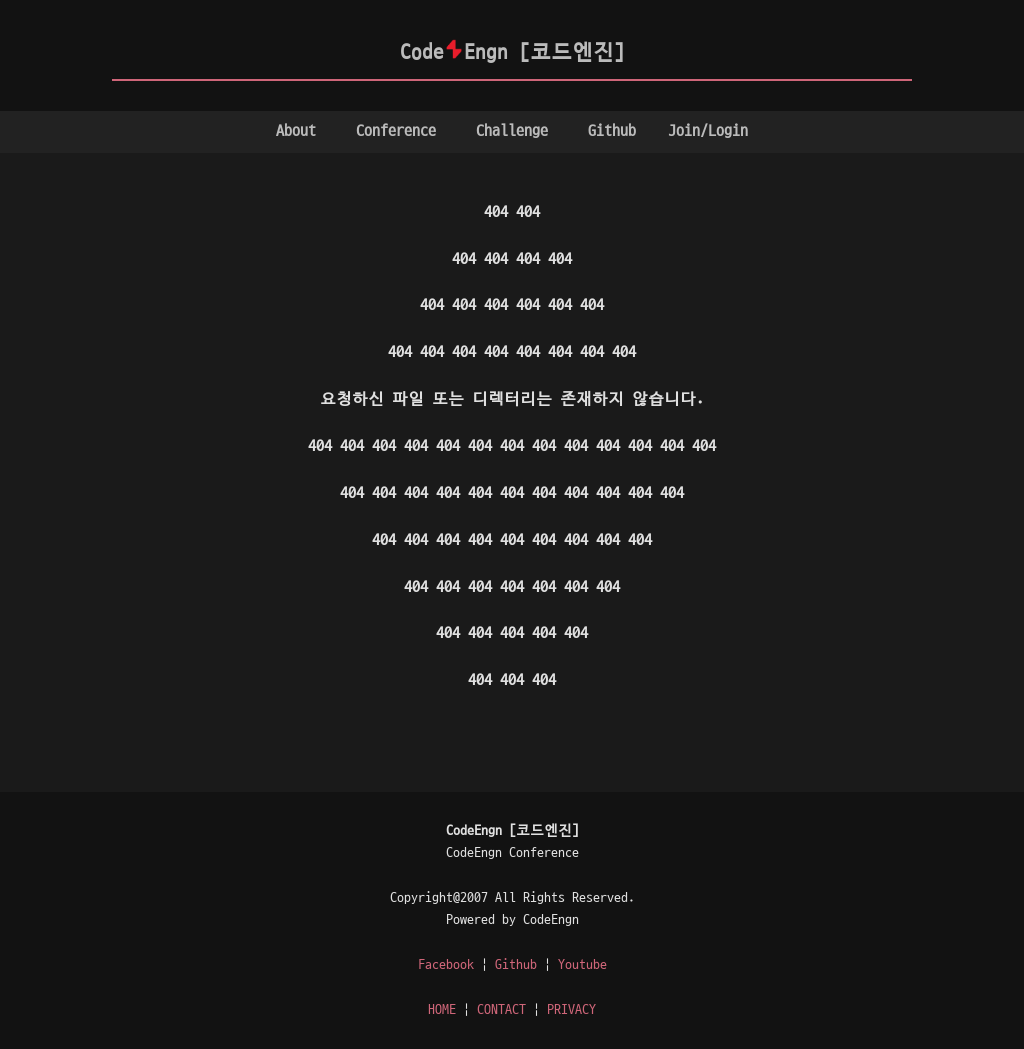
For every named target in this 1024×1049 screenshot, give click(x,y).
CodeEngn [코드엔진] (512, 52)
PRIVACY (571, 1009)
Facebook (446, 964)
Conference (396, 131)
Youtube (582, 964)
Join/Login (708, 131)
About (296, 131)
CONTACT (501, 1009)
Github (612, 131)
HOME (442, 1009)
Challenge (512, 131)
